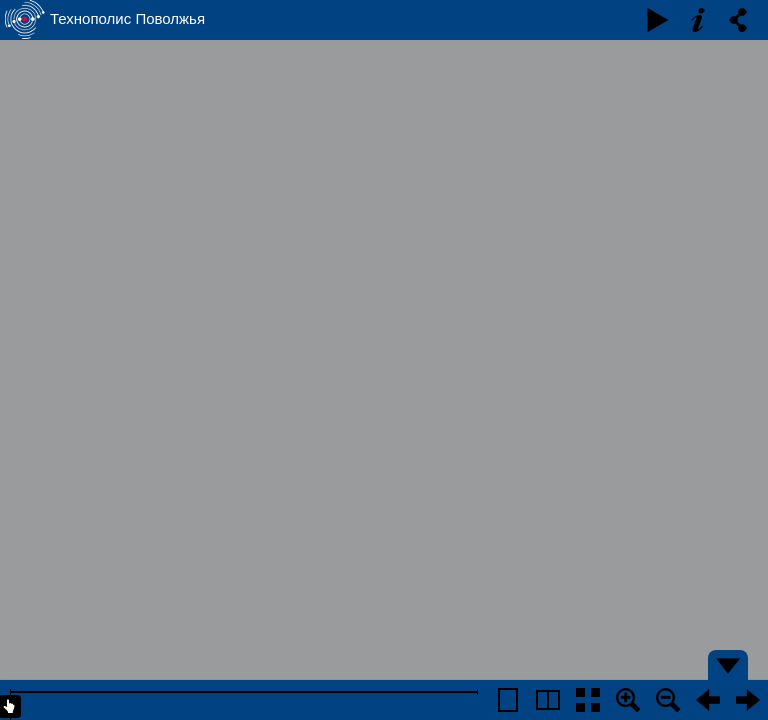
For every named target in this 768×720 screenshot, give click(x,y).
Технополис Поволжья (127, 18)
